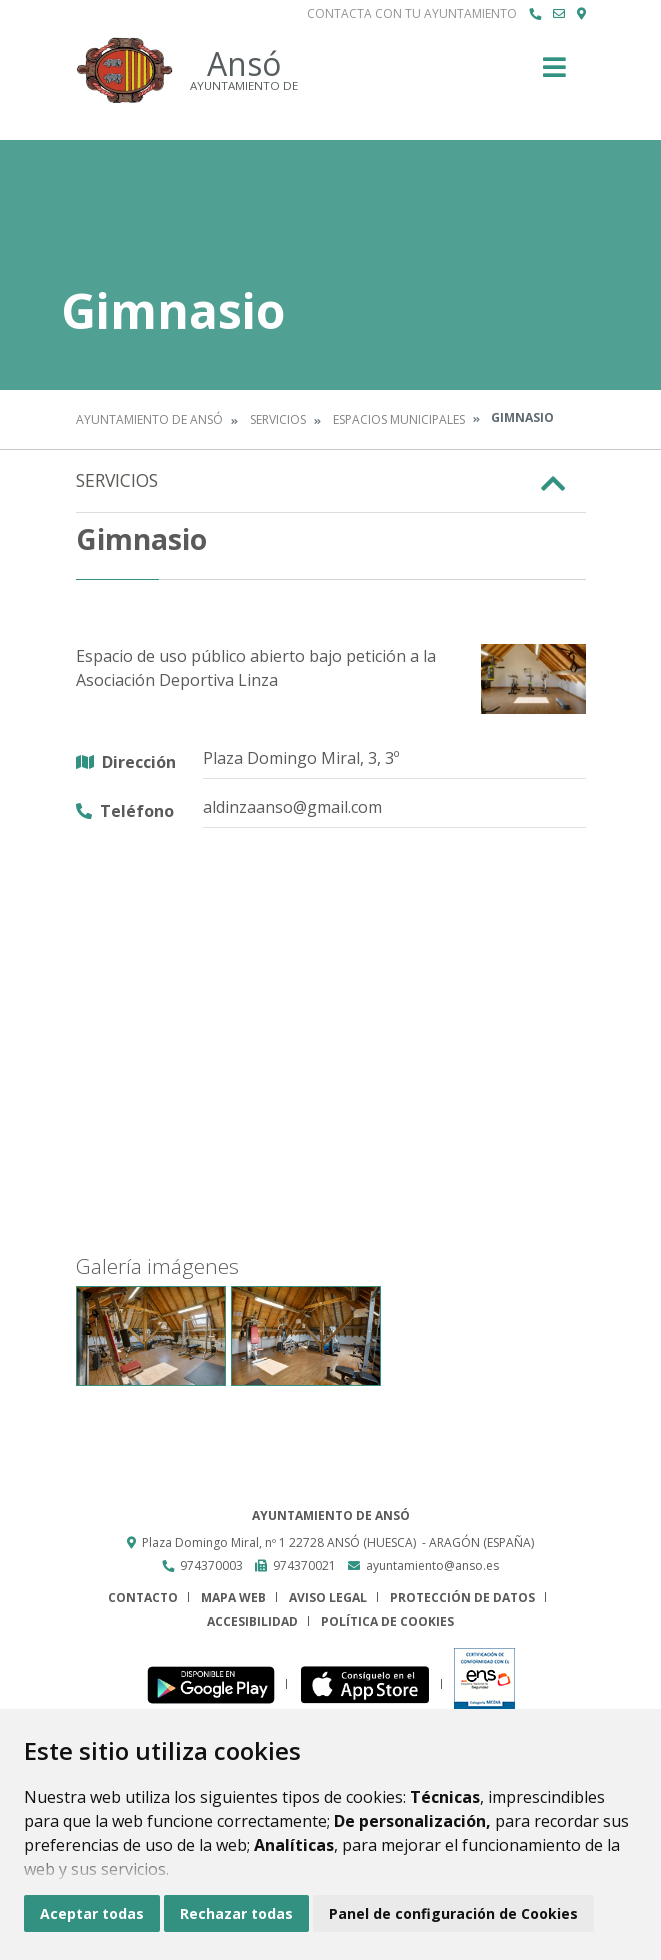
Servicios (278, 419)
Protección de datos (462, 1597)
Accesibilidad (252, 1621)
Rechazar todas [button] (236, 1913)
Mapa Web (233, 1597)
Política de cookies (387, 1621)
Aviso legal (328, 1597)
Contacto (143, 1597)
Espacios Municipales (399, 419)
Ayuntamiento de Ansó (149, 419)
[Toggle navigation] (554, 73)
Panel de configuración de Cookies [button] (453, 1913)
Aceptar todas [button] (92, 1913)
